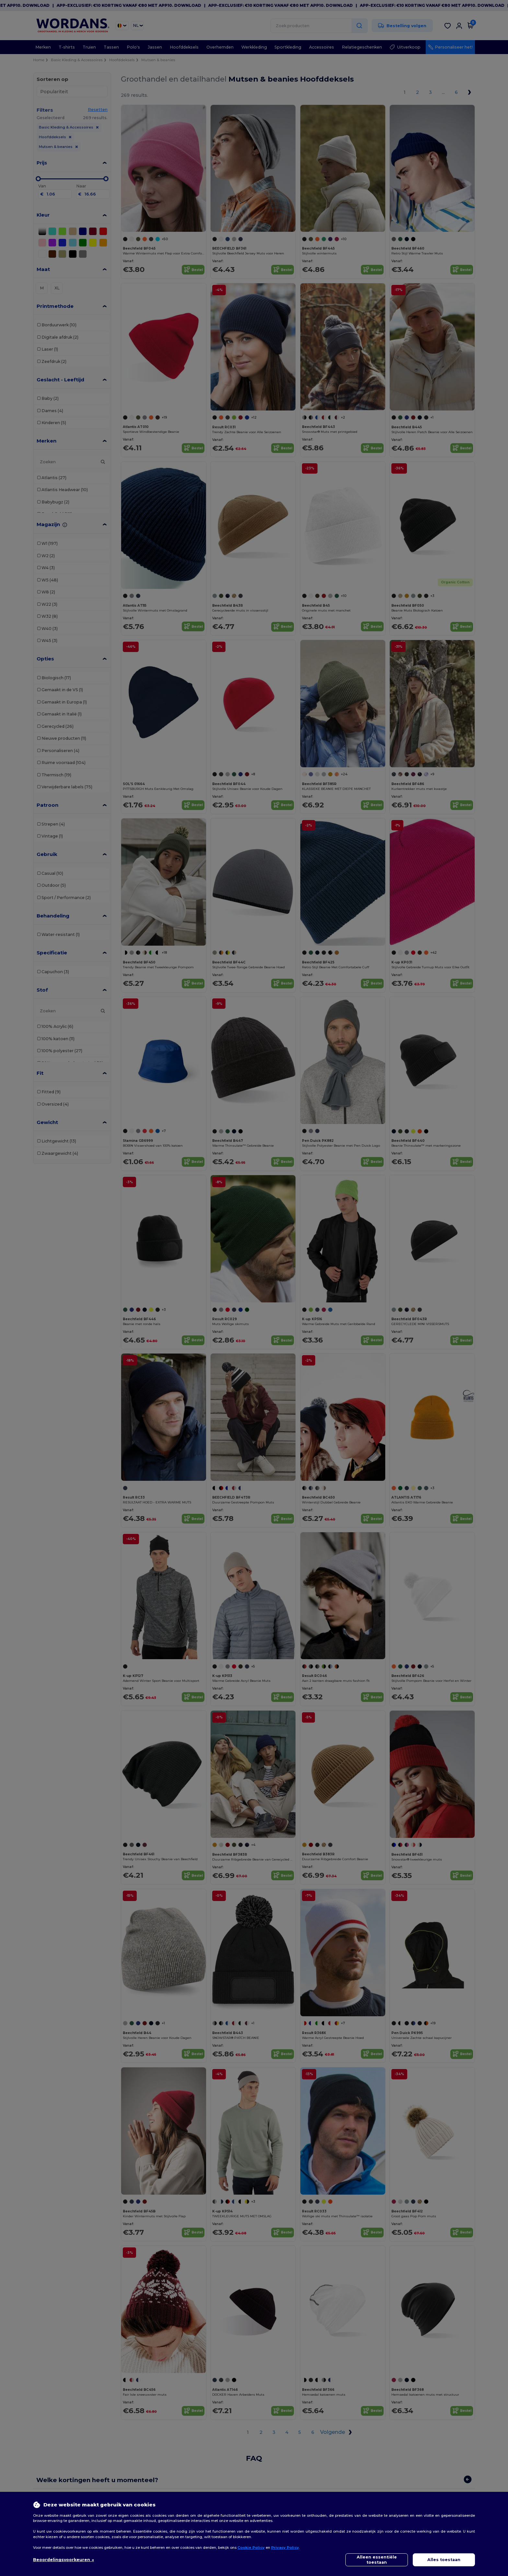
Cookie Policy (251, 2547)
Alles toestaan (443, 2559)
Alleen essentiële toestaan (377, 2560)
